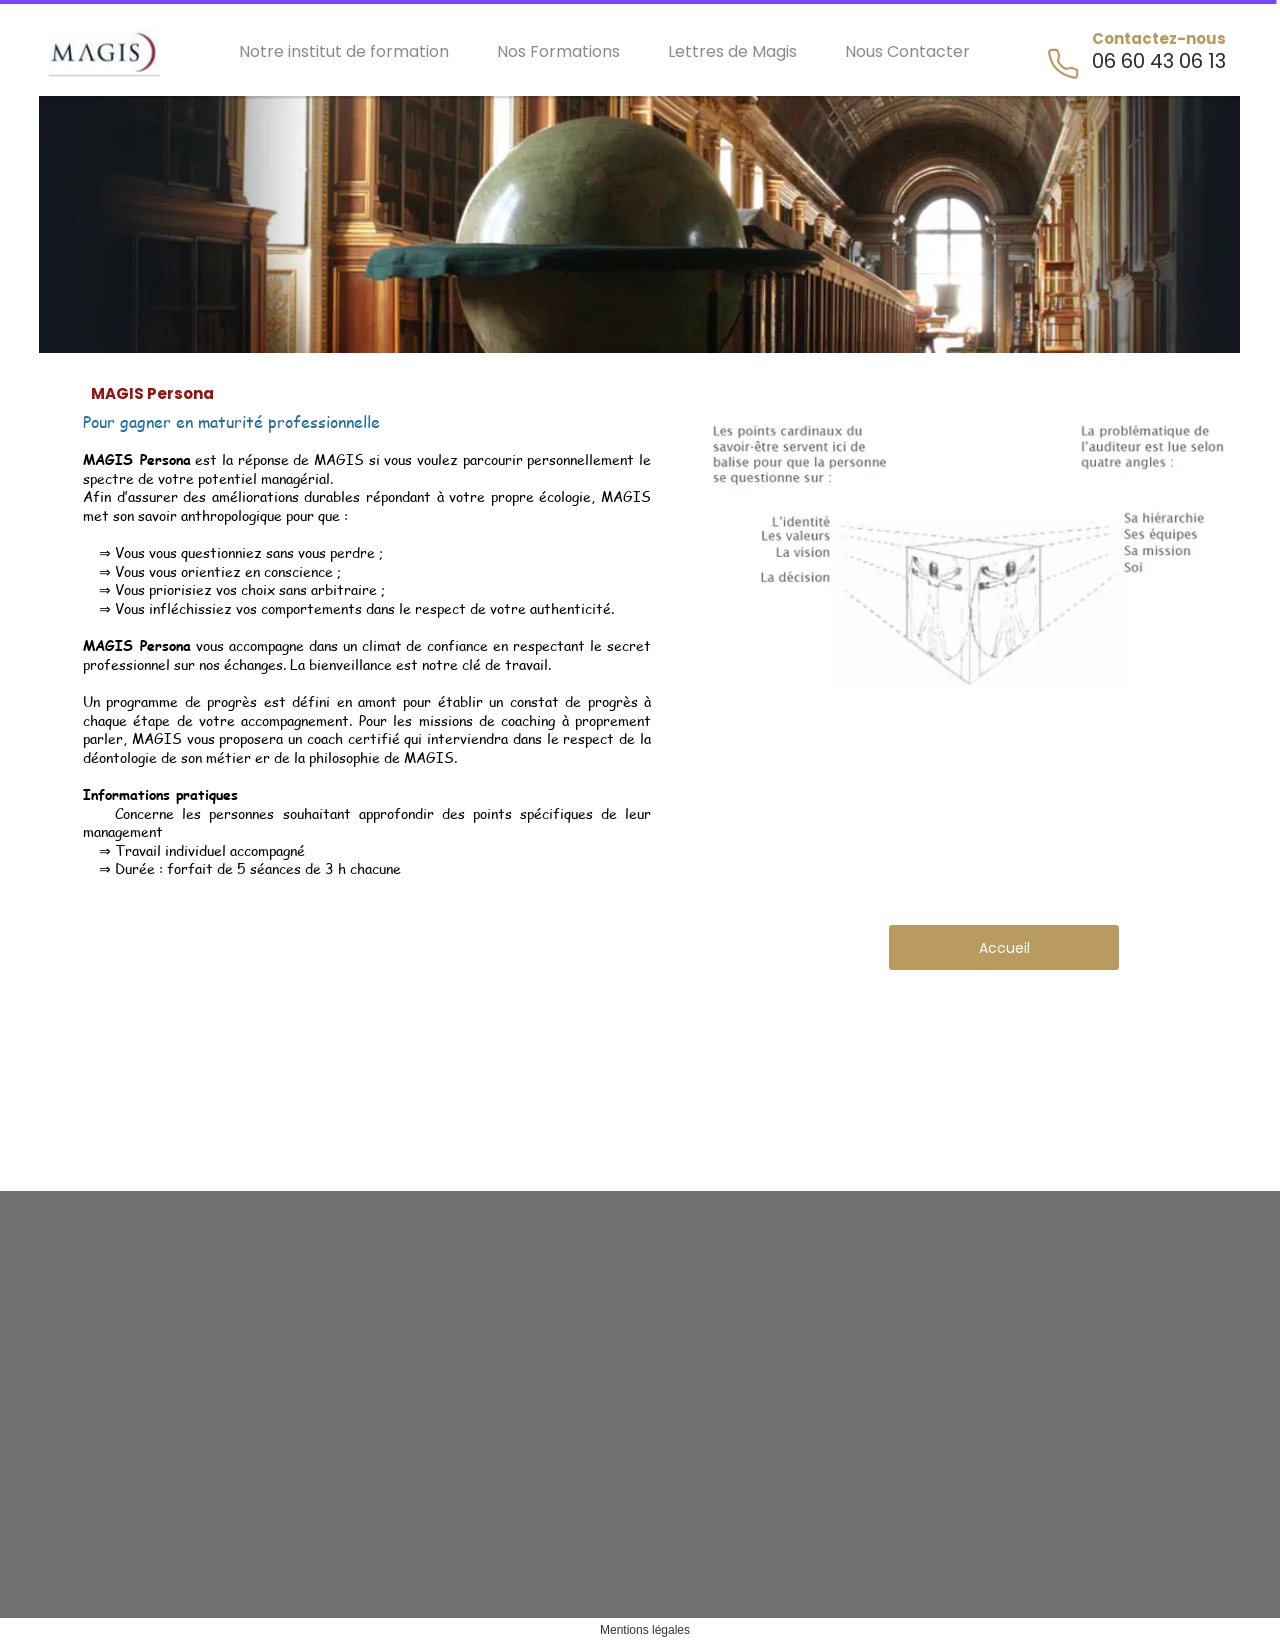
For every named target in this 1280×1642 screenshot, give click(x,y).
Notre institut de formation (344, 51)
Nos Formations (558, 51)
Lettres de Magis (732, 51)
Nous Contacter (907, 51)
